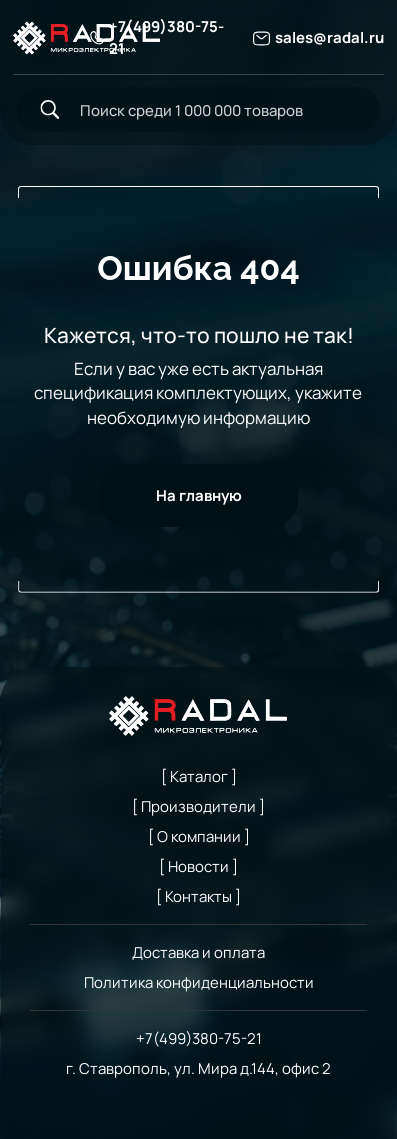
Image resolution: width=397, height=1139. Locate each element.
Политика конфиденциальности (199, 982)
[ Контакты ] (198, 896)
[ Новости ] (198, 866)
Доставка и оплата (198, 952)
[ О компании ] (199, 836)
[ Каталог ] (199, 776)
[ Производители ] (198, 806)
